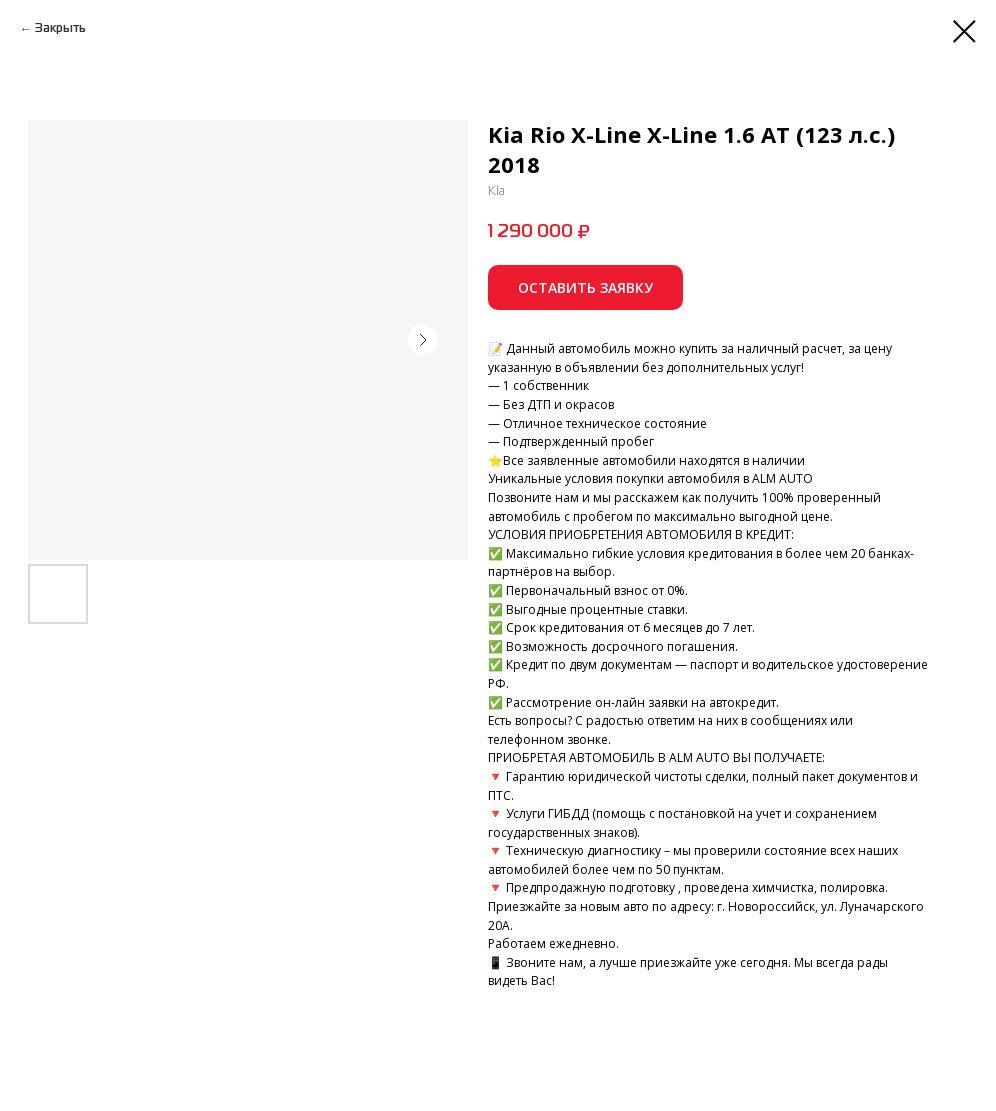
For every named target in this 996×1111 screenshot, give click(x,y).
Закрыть (60, 29)
